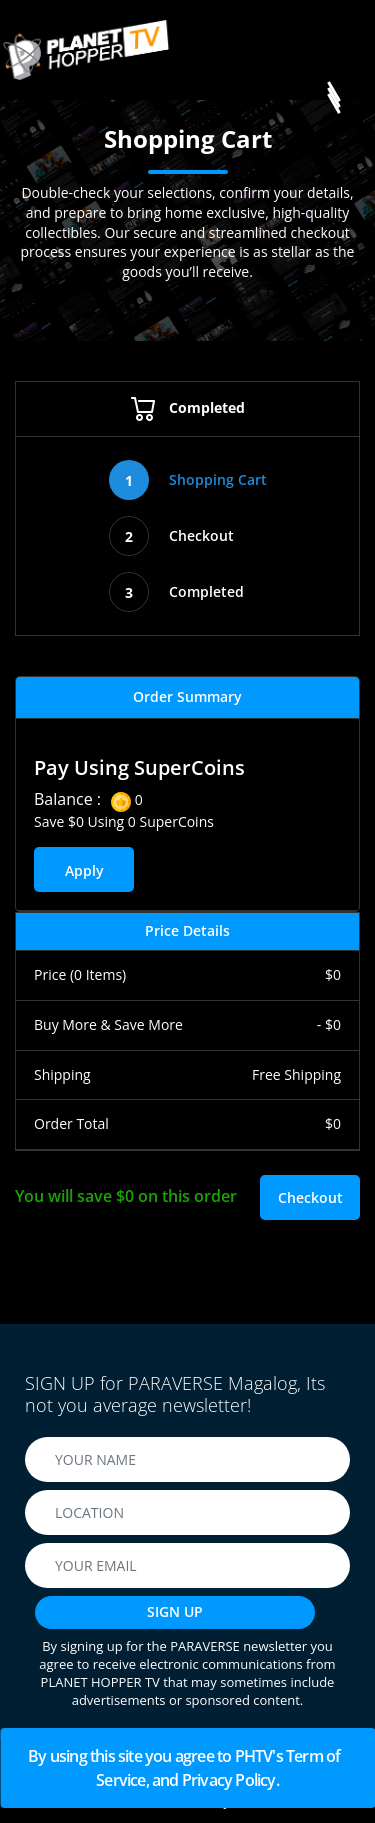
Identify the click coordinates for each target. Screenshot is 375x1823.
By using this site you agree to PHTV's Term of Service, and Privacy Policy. (187, 1768)
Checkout (171, 536)
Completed (188, 407)
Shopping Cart (188, 480)
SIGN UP (175, 1611)
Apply (84, 870)
